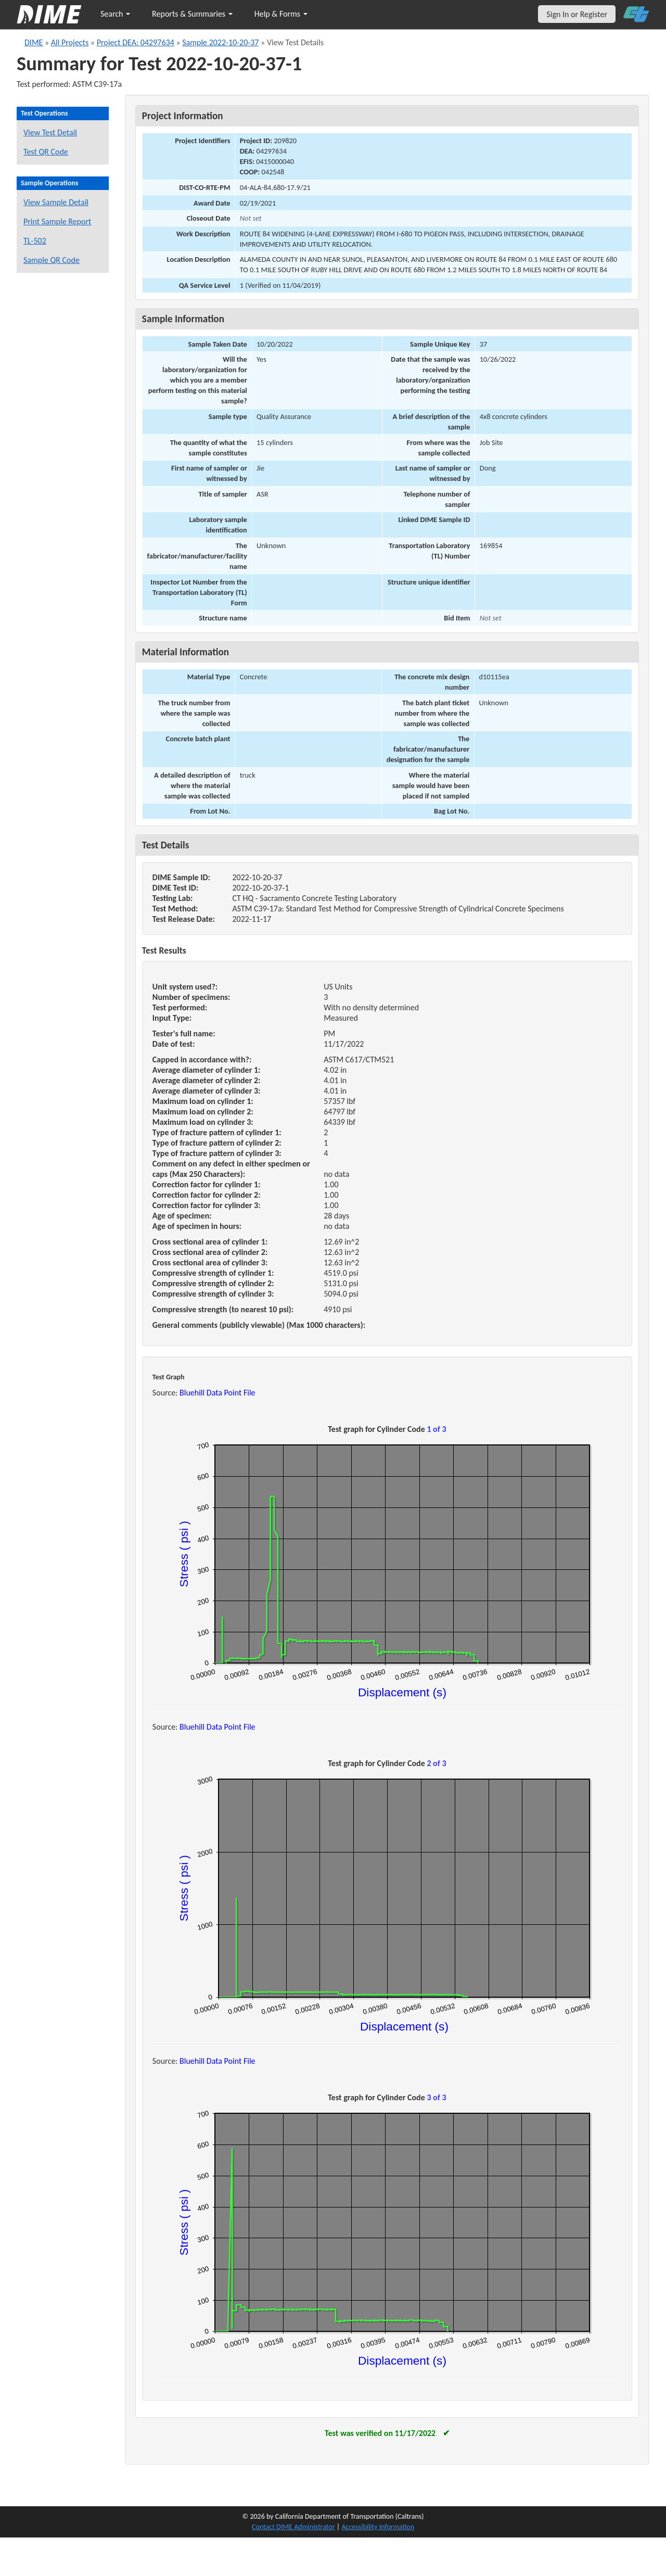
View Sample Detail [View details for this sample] (55, 202)
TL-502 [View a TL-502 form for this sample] (34, 241)
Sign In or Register (576, 14)
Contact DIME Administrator (293, 2526)
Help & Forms (281, 14)
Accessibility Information (377, 2526)
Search (115, 14)
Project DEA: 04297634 (135, 42)
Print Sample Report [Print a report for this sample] (57, 221)
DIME (33, 42)
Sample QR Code (51, 260)
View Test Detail (50, 132)
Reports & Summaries (192, 14)
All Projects (69, 42)
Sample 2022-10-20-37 (220, 42)
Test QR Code (45, 152)
